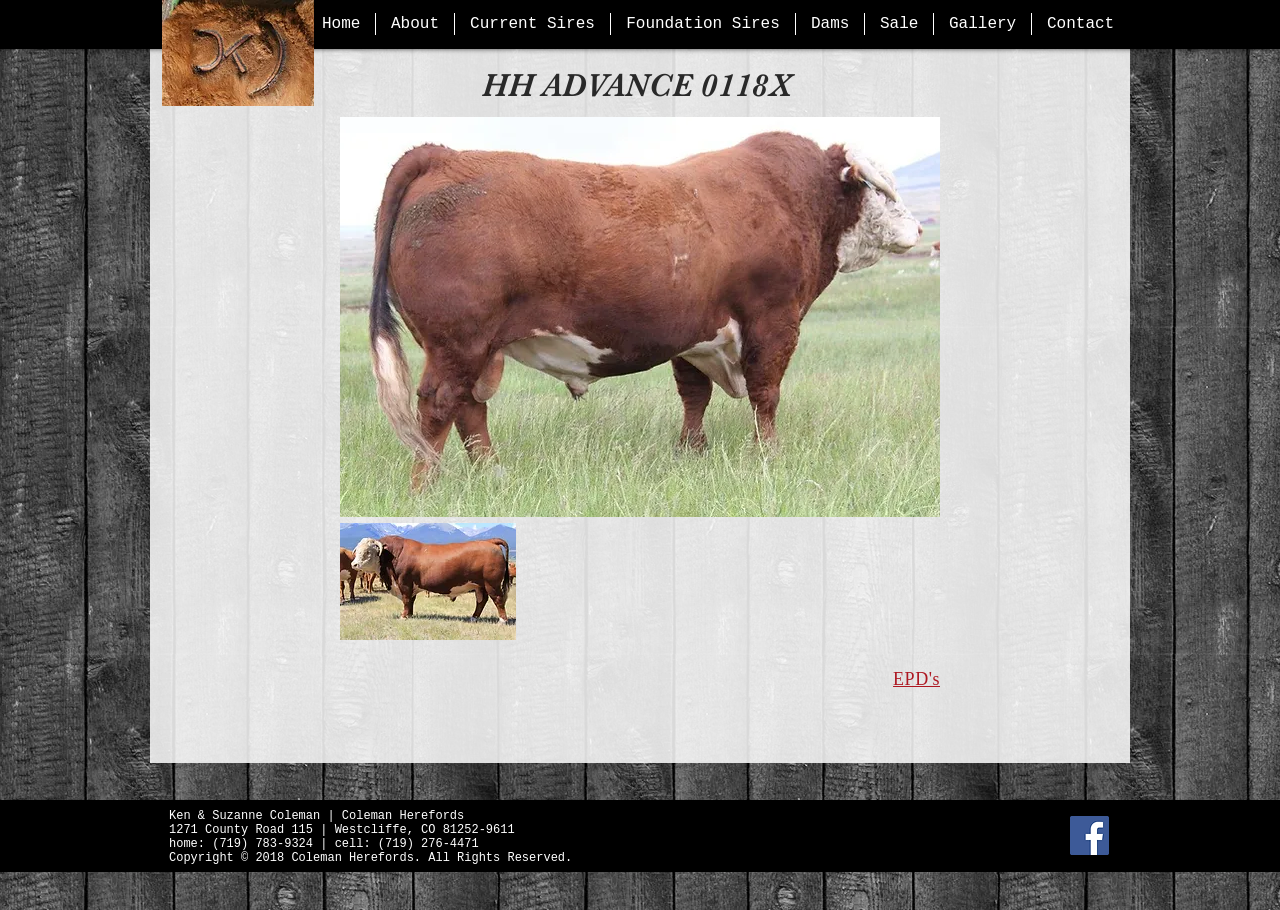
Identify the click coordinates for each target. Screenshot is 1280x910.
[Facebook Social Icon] (1089, 835)
